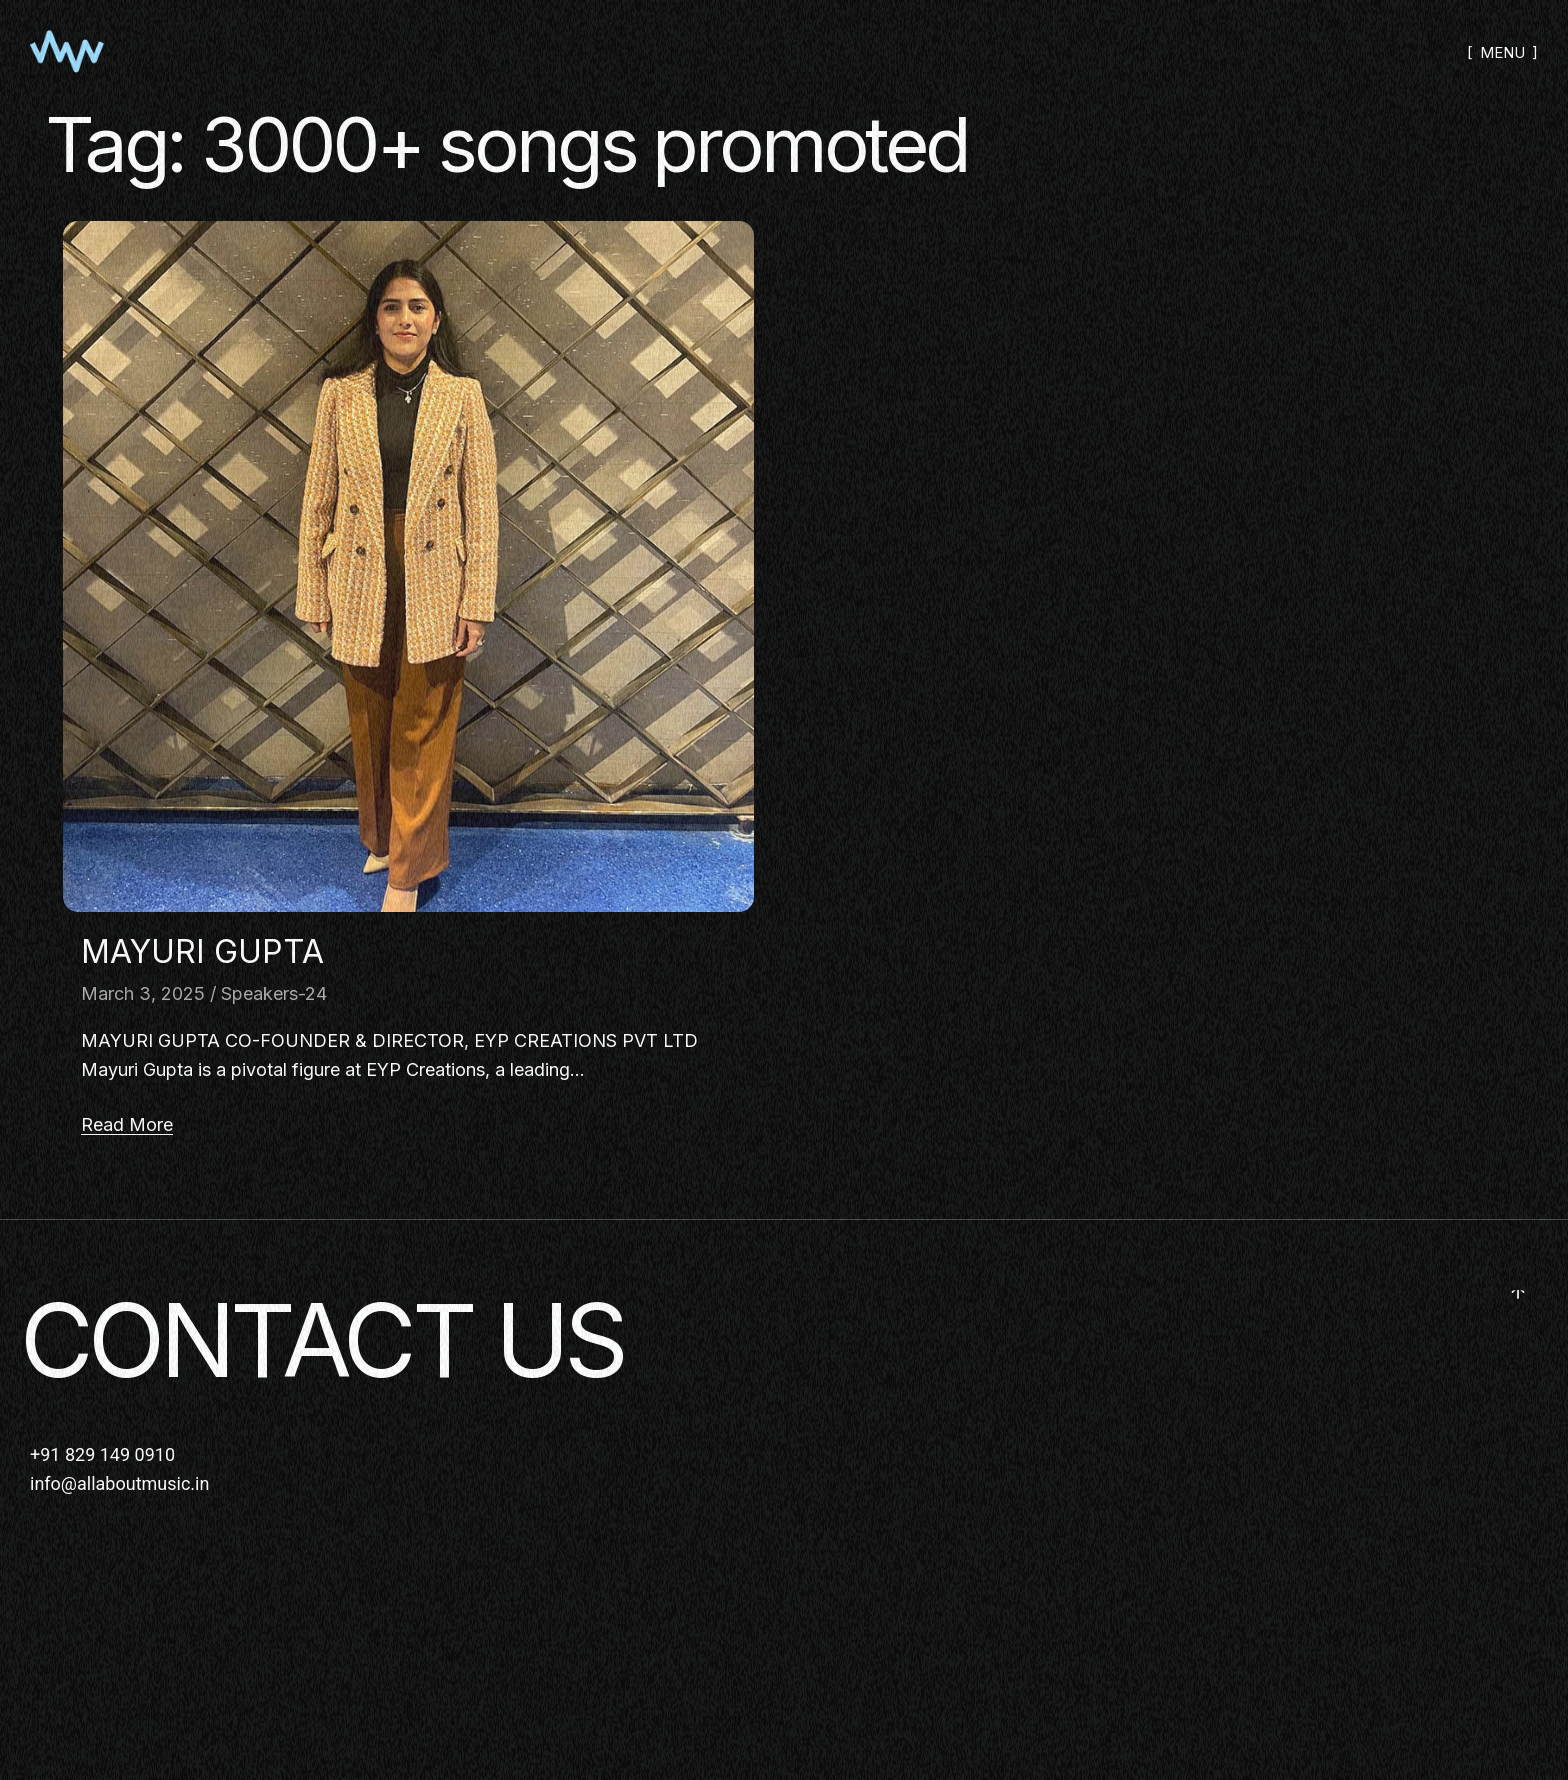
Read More (127, 1124)
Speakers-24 (274, 993)
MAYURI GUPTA (202, 951)
